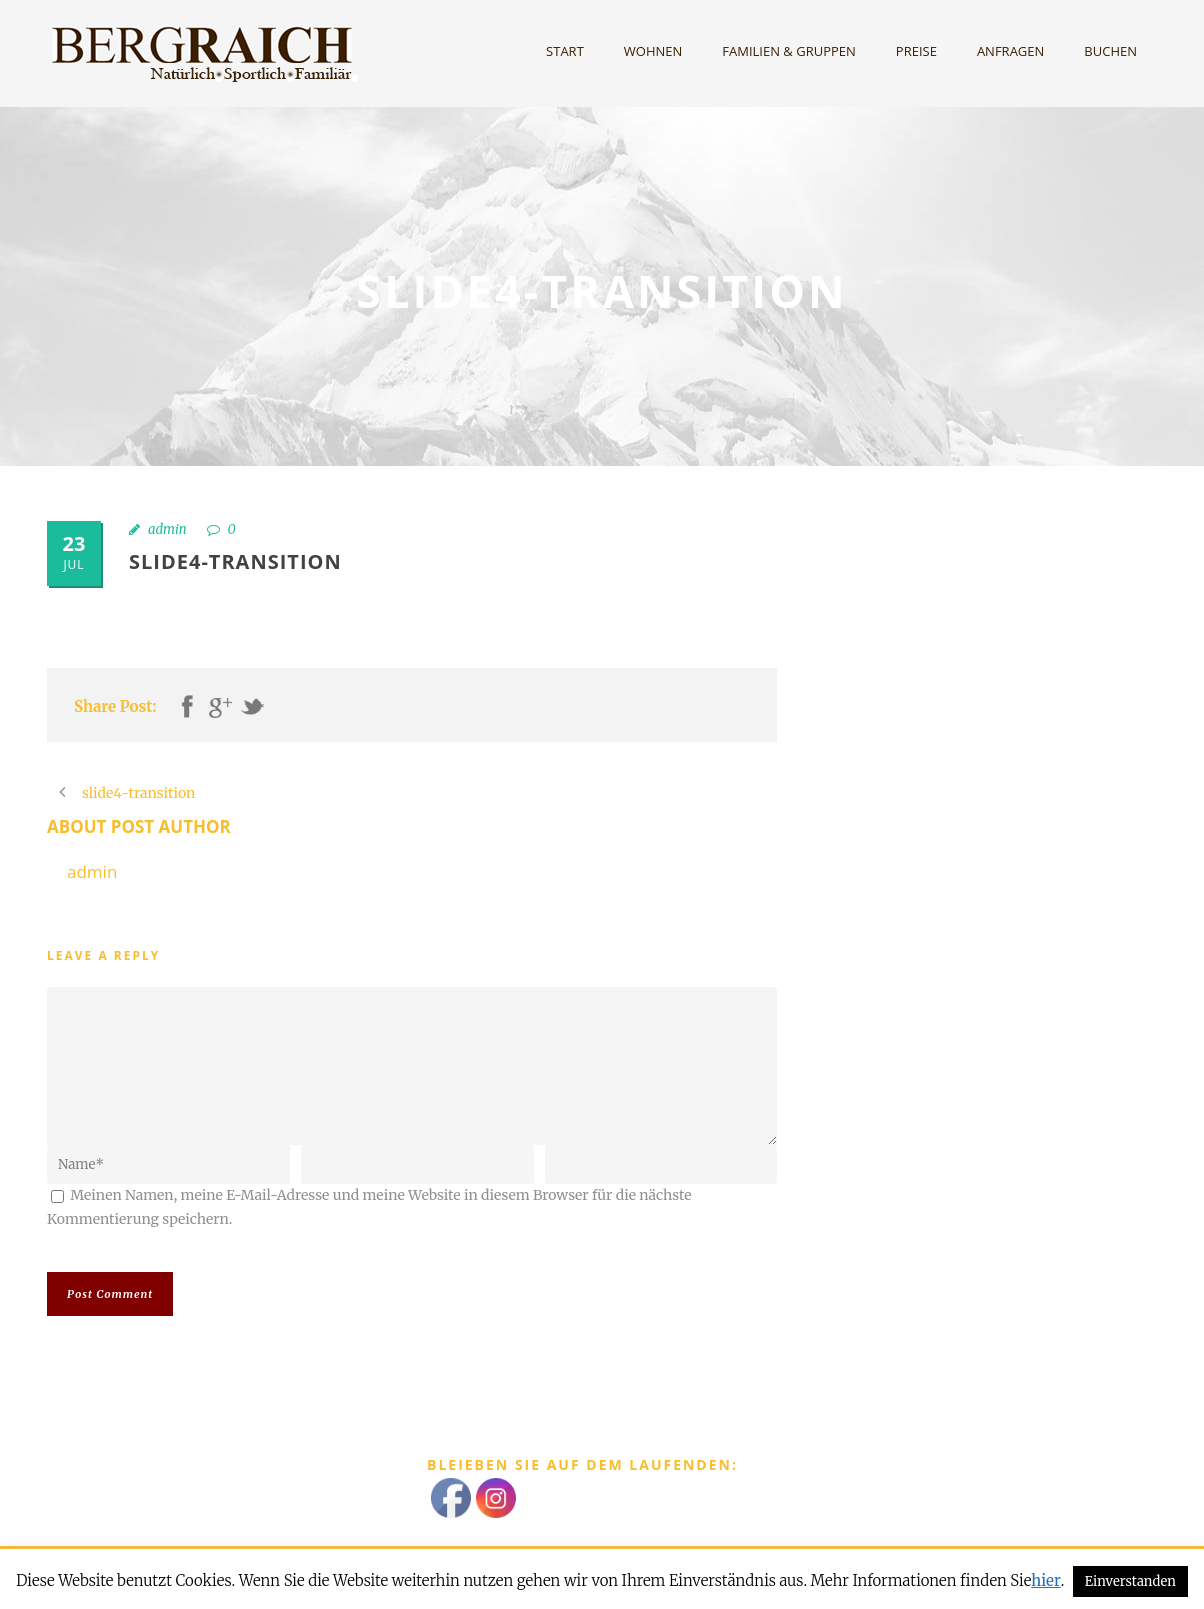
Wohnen (653, 51)
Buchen (1110, 51)
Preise (916, 51)
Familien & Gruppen (789, 51)
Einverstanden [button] (1130, 1581)
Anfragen (1010, 51)
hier (1045, 1580)
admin (167, 529)
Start (565, 51)
